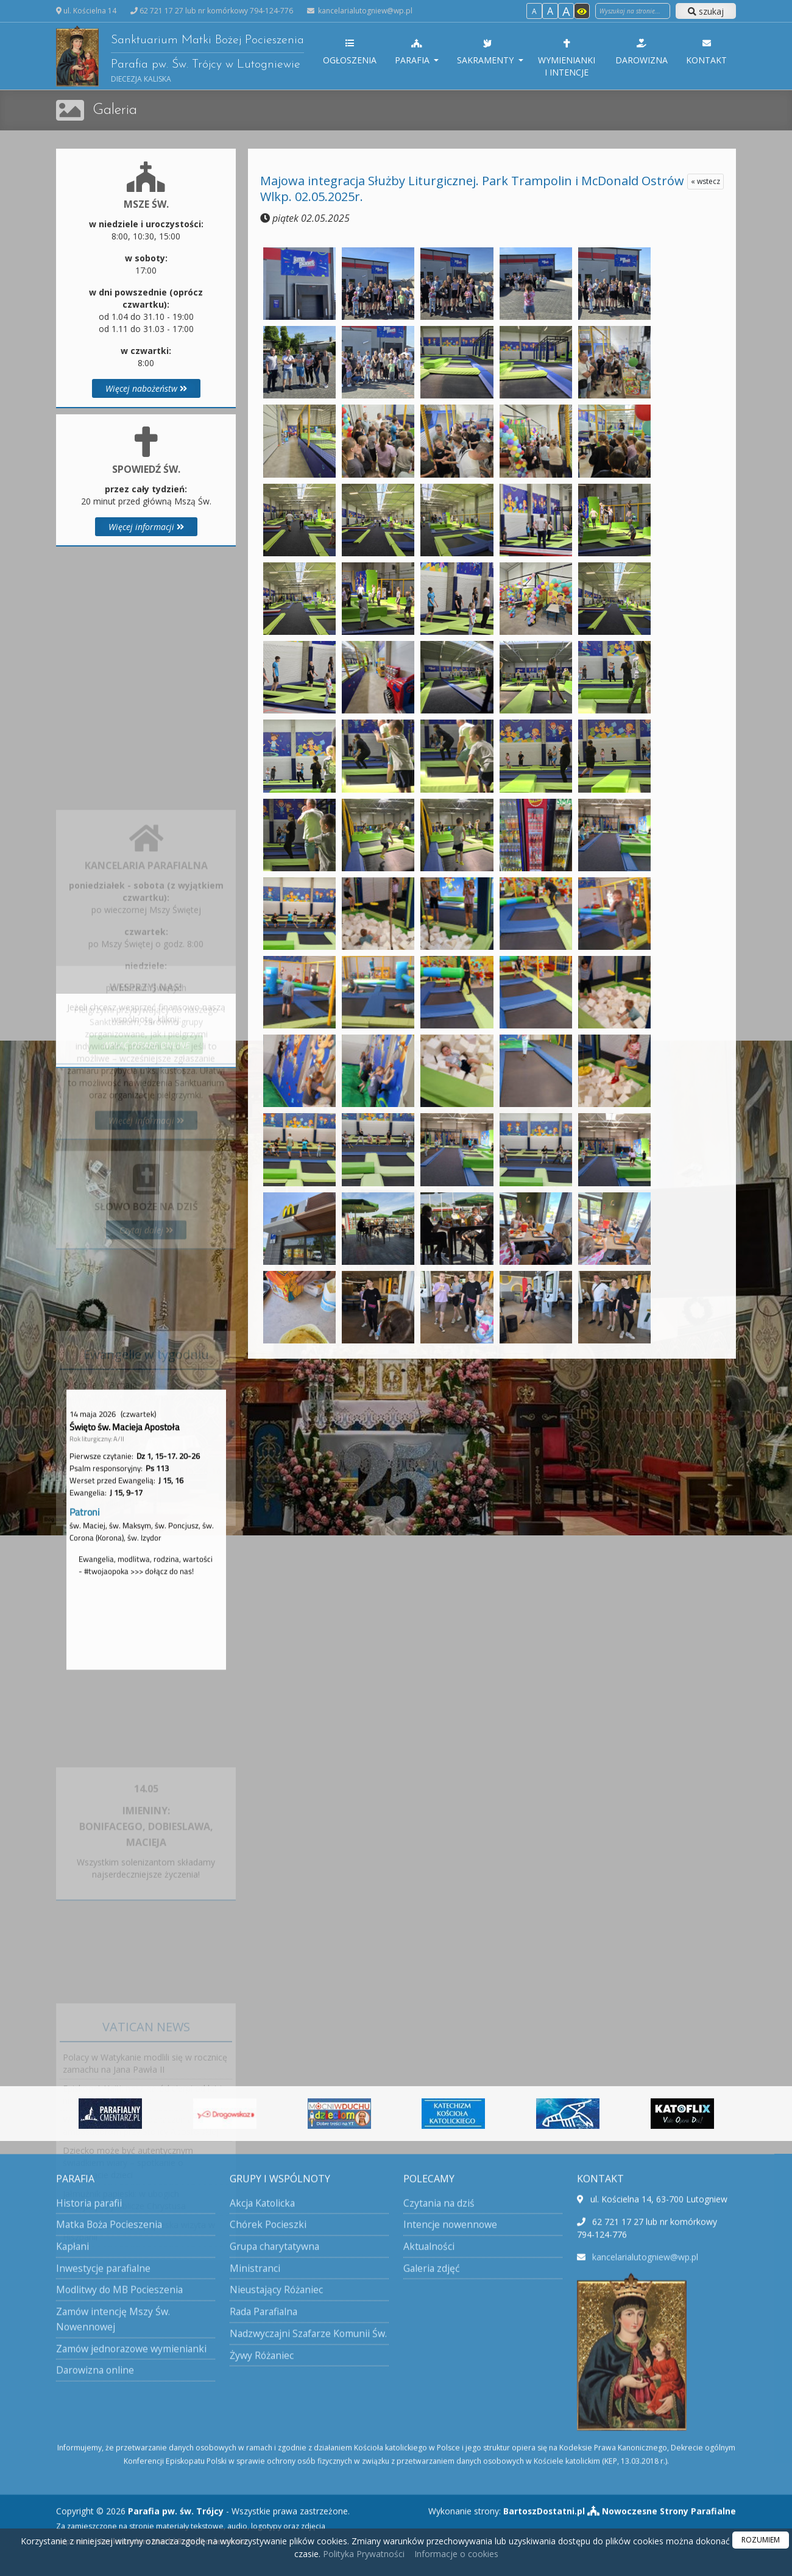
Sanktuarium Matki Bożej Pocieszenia (180, 56)
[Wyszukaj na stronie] (632, 11)
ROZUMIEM (760, 2540)
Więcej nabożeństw (146, 388)
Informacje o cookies (456, 2554)
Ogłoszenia (350, 52)
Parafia (414, 52)
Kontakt (706, 52)
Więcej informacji (146, 527)
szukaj (706, 11)
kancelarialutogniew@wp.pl (364, 10)
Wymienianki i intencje (567, 58)
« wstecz (705, 181)
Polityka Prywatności (362, 2554)
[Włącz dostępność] (582, 11)
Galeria (115, 110)
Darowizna (641, 52)
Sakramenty (487, 52)
